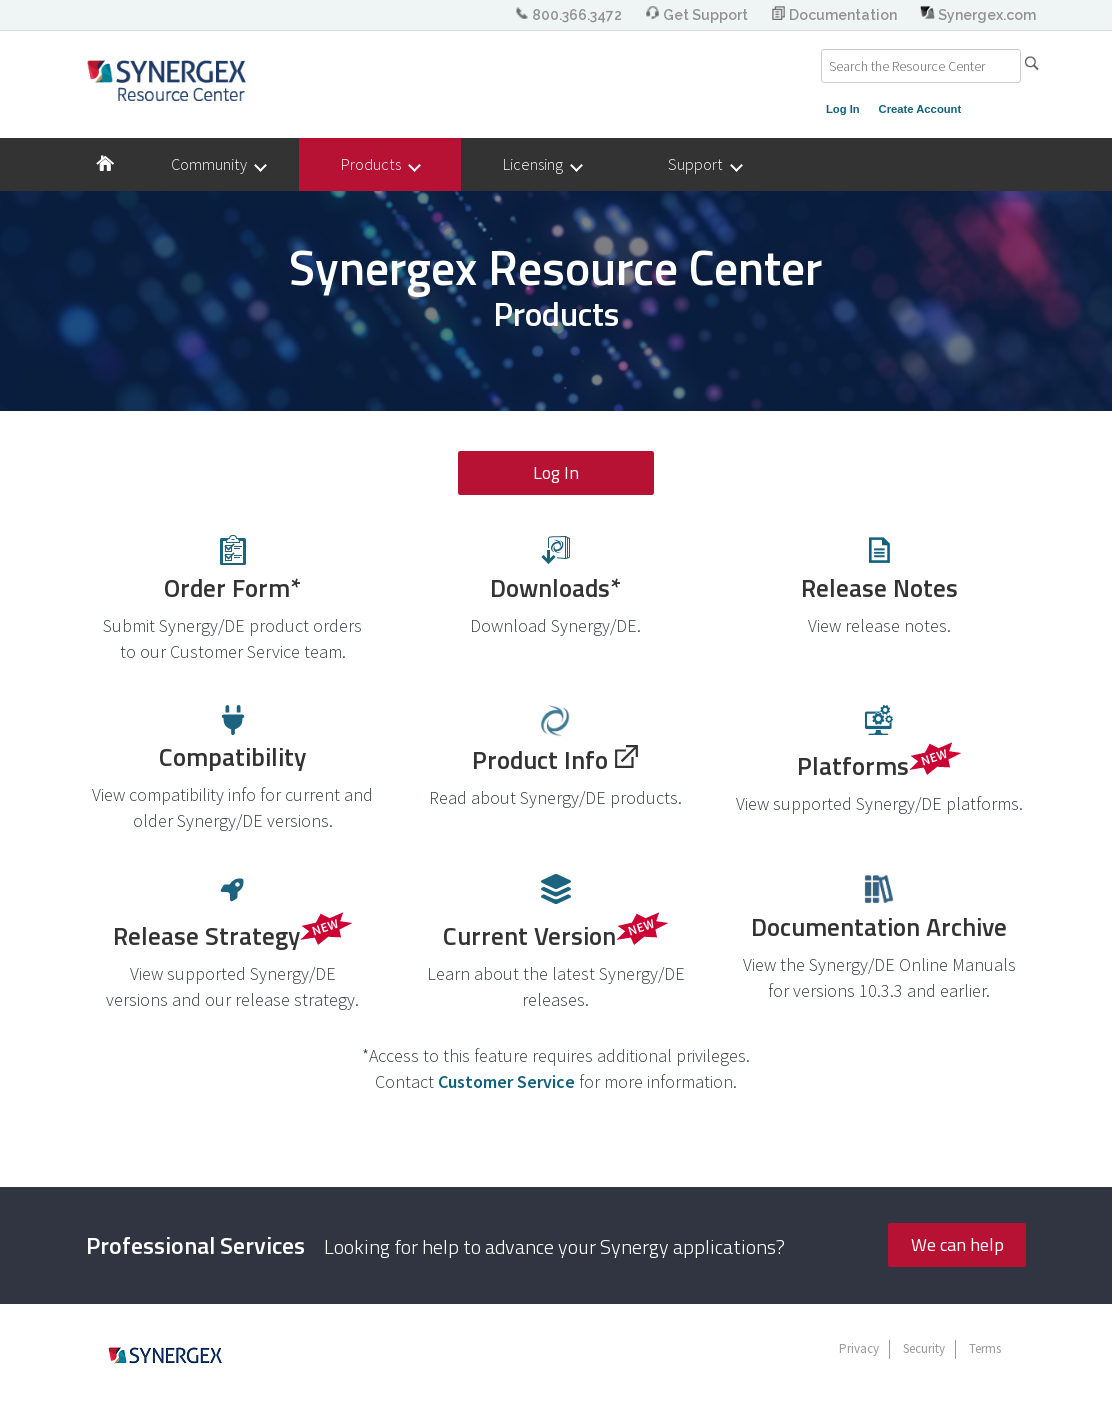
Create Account (920, 109)
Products (380, 164)
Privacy (859, 1348)
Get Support (698, 15)
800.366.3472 (569, 15)
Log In (843, 109)
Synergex (166, 80)
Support (704, 164)
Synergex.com (978, 15)
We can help (957, 1244)
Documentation (835, 15)
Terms (985, 1348)
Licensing (542, 164)
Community (218, 164)
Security (924, 1348)
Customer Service (506, 1081)
